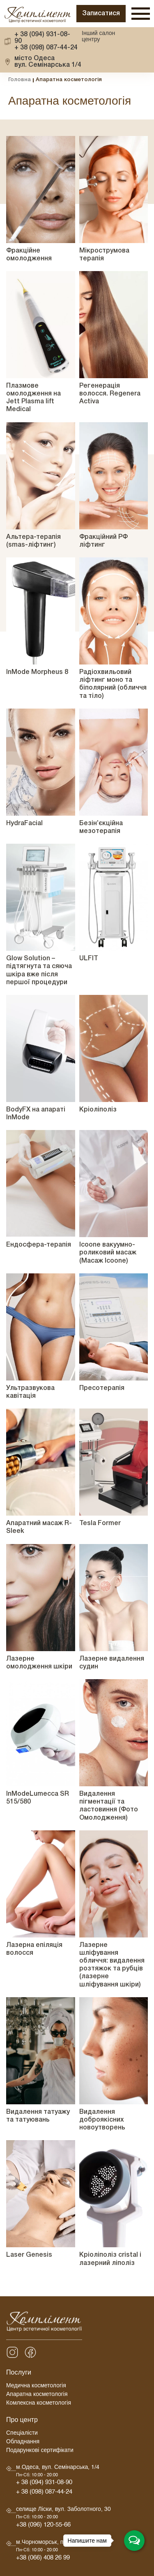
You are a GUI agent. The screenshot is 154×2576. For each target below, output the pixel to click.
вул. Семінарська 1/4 (47, 61)
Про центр (22, 2421)
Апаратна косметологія (37, 2395)
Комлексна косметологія (38, 2404)
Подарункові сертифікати (40, 2451)
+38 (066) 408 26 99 (43, 2558)
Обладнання (22, 2442)
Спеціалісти (22, 2434)
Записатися (101, 13)
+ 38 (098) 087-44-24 (46, 48)
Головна (19, 79)
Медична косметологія (36, 2386)
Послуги (18, 2373)
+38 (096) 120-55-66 (43, 2526)
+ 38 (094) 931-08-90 (42, 38)
